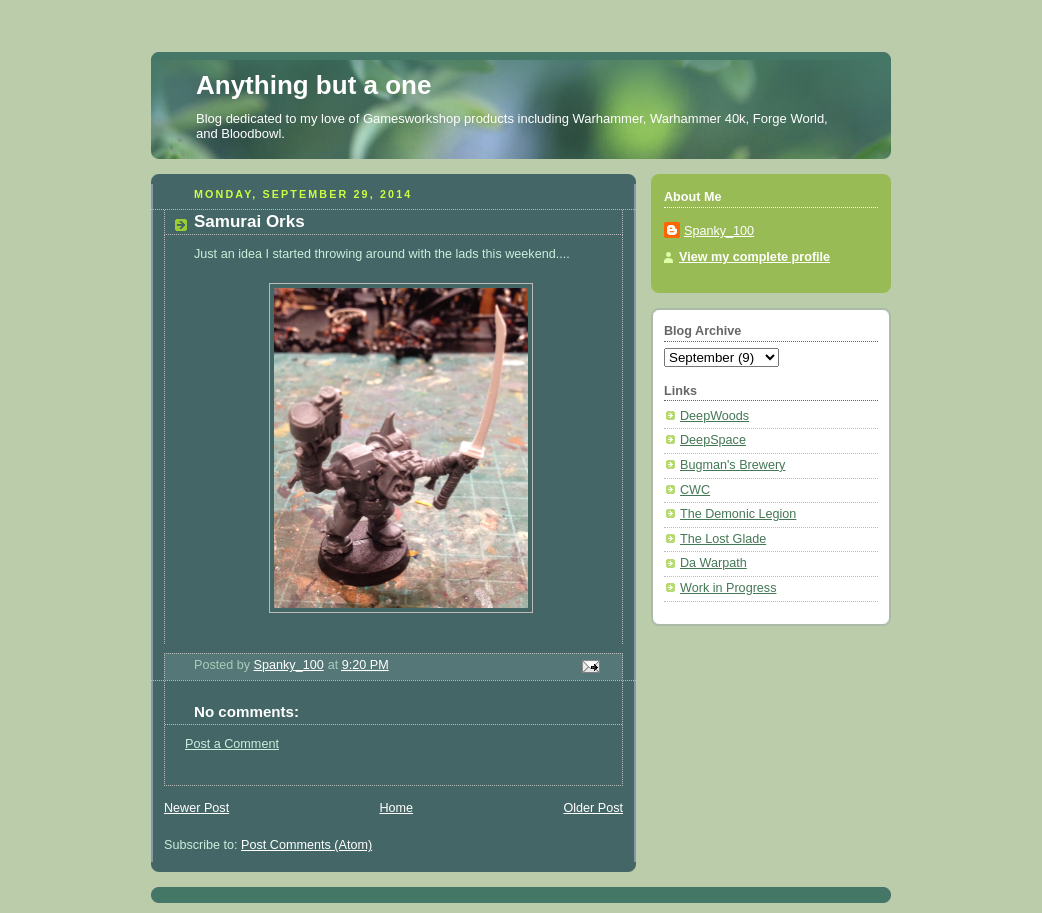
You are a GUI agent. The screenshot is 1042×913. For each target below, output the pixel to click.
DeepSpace (713, 440)
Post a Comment (232, 744)
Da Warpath (713, 563)
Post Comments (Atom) (306, 845)
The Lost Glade (723, 539)
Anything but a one (313, 85)
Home (396, 808)
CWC (695, 490)
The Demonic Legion (738, 514)
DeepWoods (714, 416)
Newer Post (196, 808)
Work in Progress (728, 588)
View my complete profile (754, 257)
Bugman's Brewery (732, 465)
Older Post (593, 808)
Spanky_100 (719, 231)
